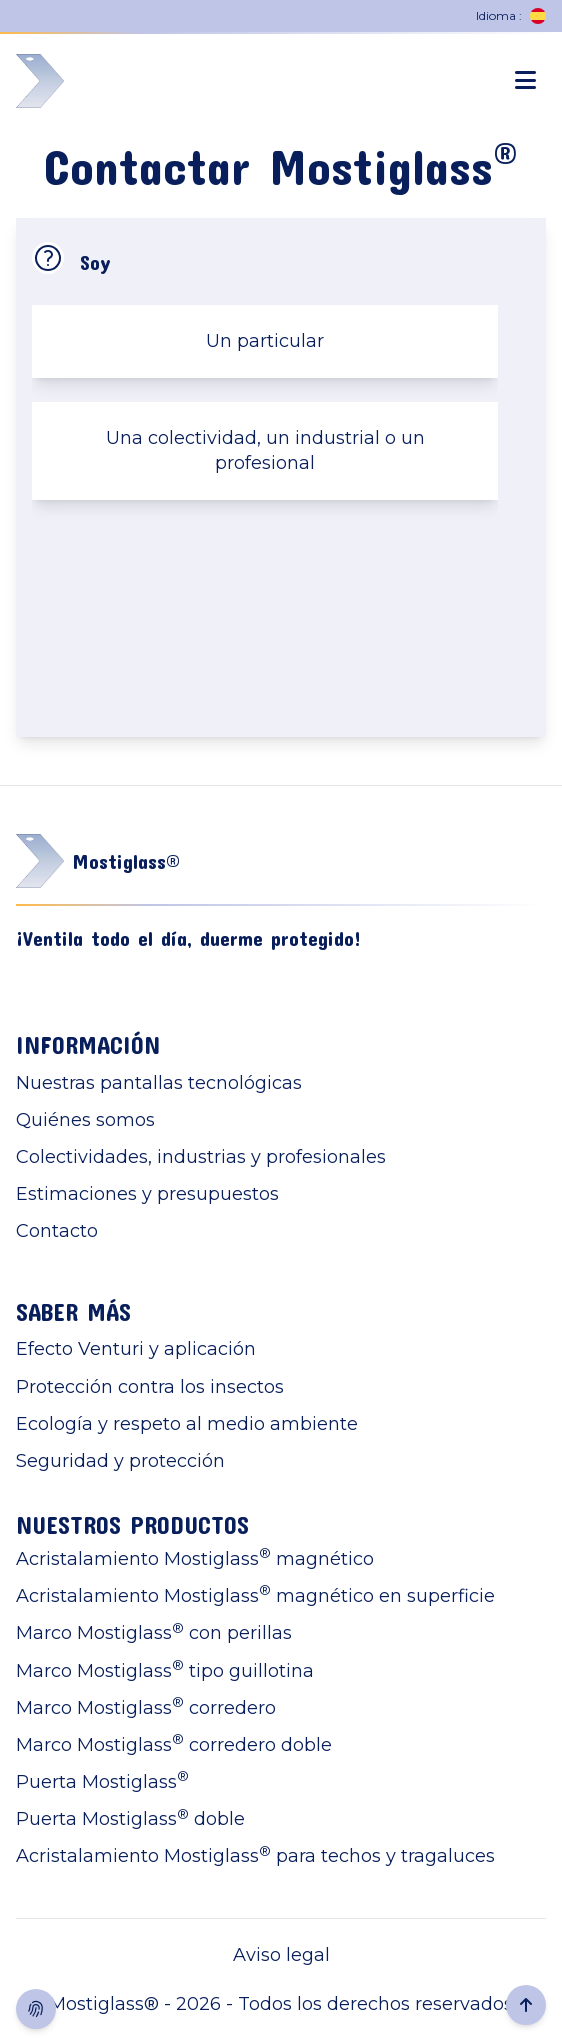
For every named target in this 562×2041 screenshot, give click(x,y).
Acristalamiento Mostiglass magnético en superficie (255, 1595)
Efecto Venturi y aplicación (136, 1349)
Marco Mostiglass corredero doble (174, 1744)
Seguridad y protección (120, 1461)
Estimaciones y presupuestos (147, 1194)
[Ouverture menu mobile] (525, 81)
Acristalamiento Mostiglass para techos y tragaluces (255, 1855)
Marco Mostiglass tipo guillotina (165, 1670)
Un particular (265, 341)
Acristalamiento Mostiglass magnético (195, 1558)
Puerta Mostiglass (102, 1781)
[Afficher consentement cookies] (36, 2009)
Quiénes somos (85, 1120)
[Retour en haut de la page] (526, 2005)
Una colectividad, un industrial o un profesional (265, 450)
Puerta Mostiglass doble (130, 1818)
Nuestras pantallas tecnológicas (159, 1083)
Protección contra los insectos (150, 1387)
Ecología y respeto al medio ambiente (187, 1424)
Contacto (57, 1231)
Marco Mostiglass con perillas (154, 1632)
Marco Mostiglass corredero (146, 1707)
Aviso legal (281, 1955)
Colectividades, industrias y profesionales (201, 1157)
